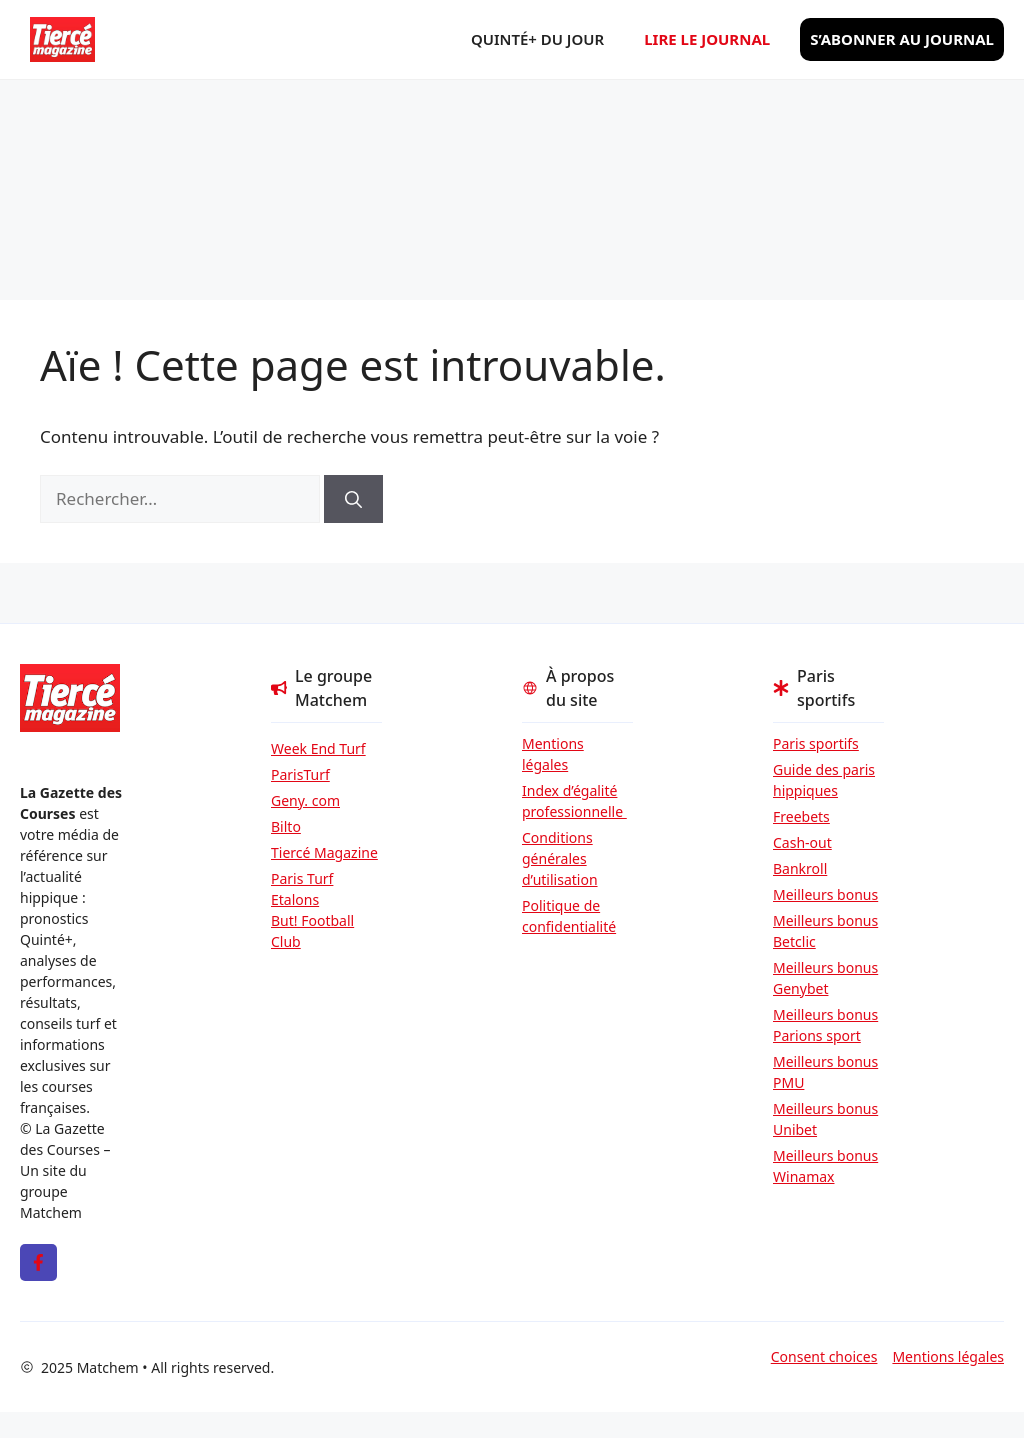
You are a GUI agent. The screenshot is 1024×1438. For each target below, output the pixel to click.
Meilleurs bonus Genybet (825, 978)
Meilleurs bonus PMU (825, 1072)
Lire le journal (707, 39)
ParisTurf (300, 774)
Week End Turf (318, 748)
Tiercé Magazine (324, 852)
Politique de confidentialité (569, 916)
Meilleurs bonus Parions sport (825, 1025)
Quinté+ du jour (537, 39)
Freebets (801, 816)
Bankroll (800, 868)
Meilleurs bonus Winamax (825, 1166)
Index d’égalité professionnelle (574, 801)
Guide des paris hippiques (824, 780)
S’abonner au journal (902, 39)
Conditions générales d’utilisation (560, 858)
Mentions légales (553, 754)
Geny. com (305, 800)
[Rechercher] (353, 499)
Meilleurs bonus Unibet (825, 1119)
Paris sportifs (816, 743)
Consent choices (824, 1356)
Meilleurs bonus (825, 894)
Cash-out (802, 842)
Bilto (286, 826)
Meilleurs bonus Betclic (825, 931)
